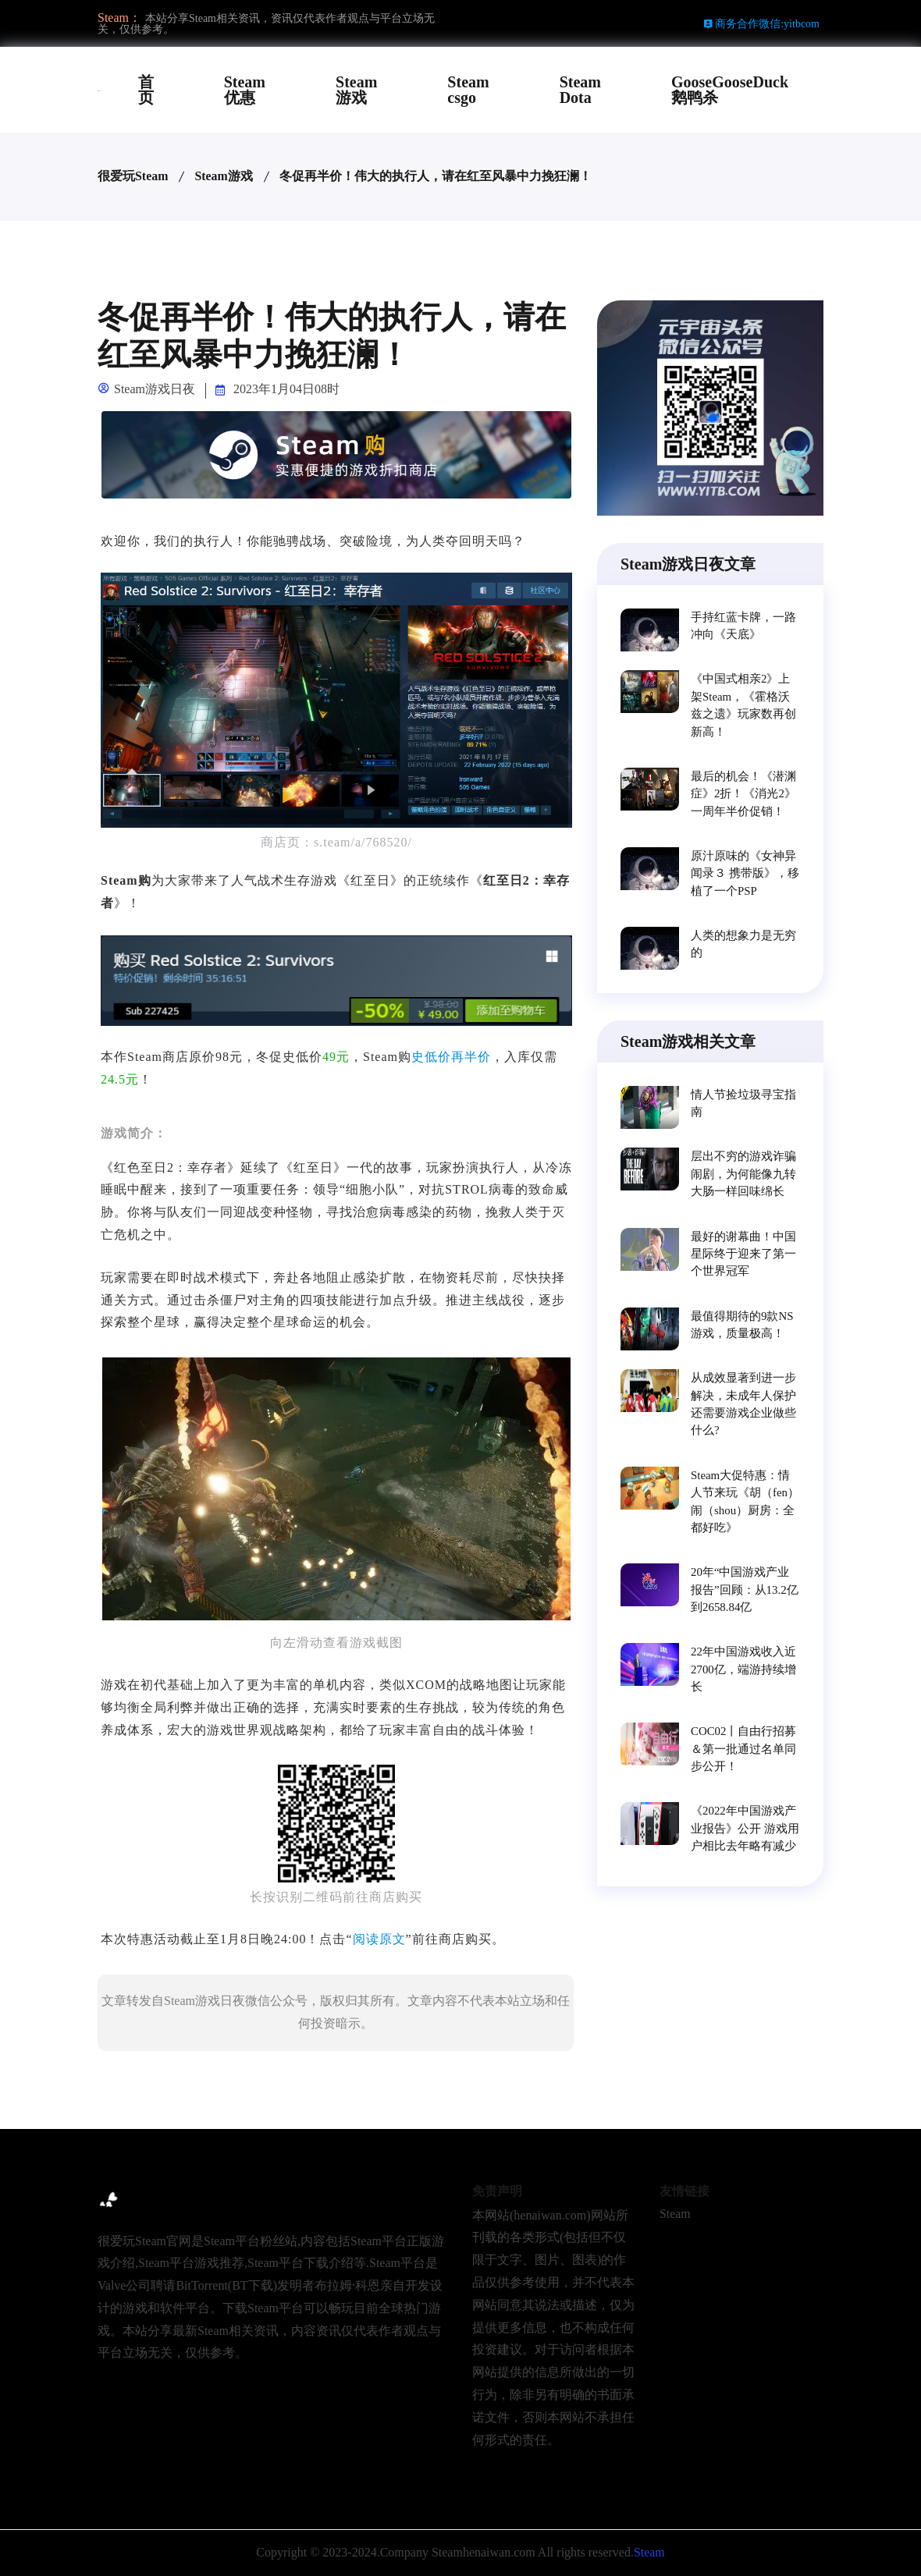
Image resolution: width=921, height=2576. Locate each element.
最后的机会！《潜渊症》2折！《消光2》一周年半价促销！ (743, 793)
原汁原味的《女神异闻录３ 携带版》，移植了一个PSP (745, 873)
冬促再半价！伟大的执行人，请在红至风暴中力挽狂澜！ (435, 176)
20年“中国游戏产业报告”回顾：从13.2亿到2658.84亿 (744, 1592)
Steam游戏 (356, 89)
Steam (675, 2213)
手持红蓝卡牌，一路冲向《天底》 (743, 626)
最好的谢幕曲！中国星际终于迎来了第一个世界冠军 (743, 1254)
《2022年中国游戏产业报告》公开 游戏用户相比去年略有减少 (745, 1832)
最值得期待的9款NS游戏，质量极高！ (742, 1327)
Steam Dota (580, 89)
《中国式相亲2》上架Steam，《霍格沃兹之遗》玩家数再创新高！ (743, 705)
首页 (146, 89)
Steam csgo (468, 89)
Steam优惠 (244, 89)
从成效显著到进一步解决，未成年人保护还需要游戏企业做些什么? (743, 1406)
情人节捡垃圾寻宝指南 (743, 1105)
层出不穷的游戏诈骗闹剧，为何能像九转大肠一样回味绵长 (743, 1175)
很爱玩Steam (133, 176)
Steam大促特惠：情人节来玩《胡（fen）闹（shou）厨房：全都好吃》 (745, 1504)
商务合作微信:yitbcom (761, 24)
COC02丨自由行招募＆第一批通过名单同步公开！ (744, 1752)
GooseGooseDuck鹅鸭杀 (729, 89)
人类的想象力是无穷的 (743, 945)
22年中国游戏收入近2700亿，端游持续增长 (743, 1672)
